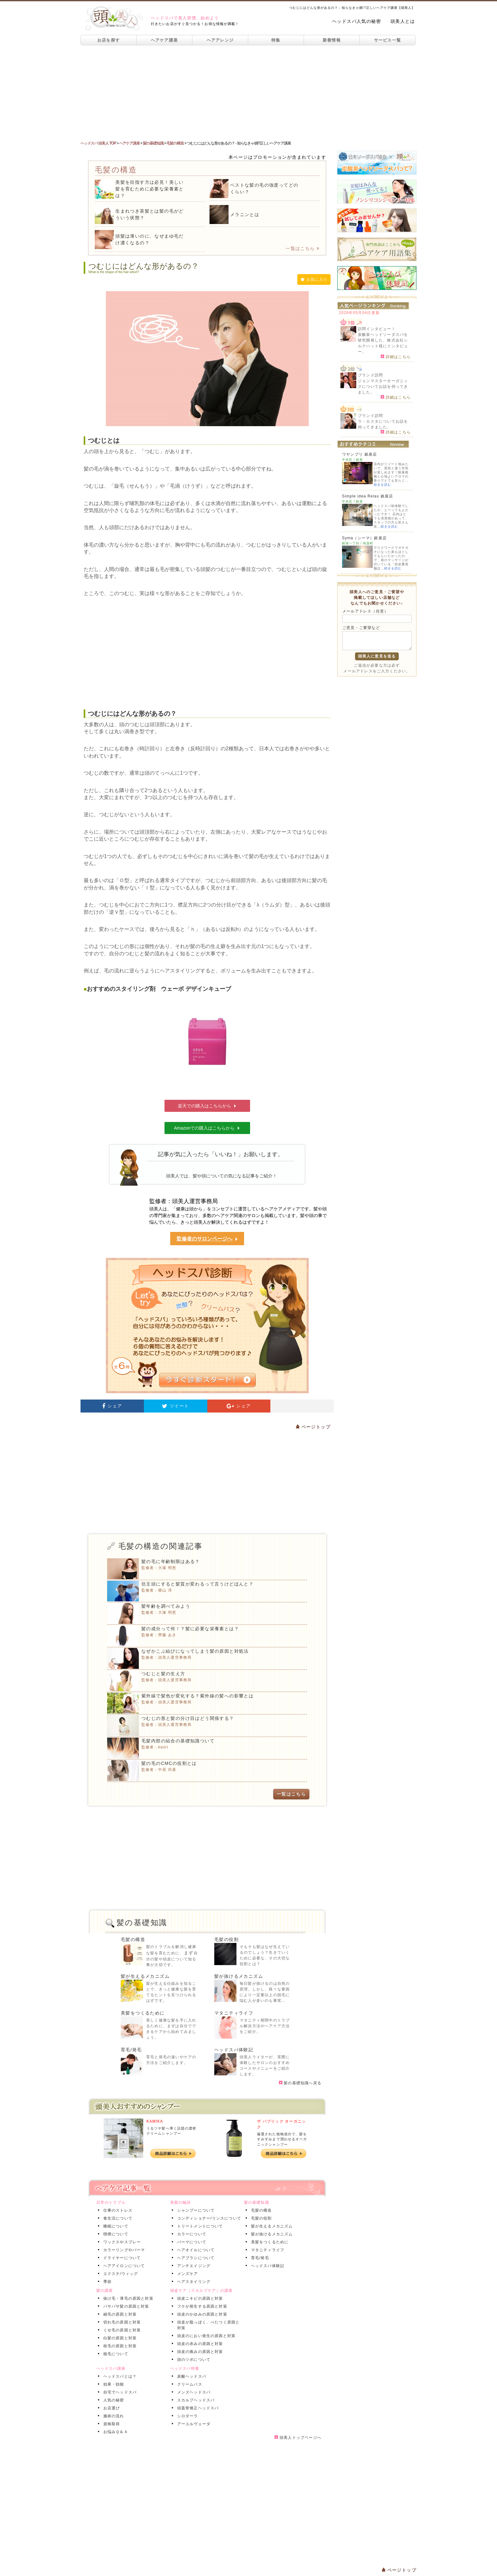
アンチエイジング (193, 2266)
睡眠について (114, 2226)
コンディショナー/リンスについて (208, 2218)
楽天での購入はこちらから (207, 1105)
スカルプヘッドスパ (195, 2400)
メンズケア (186, 2274)
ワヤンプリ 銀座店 (359, 454)
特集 (276, 40)
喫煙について (114, 2234)
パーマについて (190, 2242)
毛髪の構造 (133, 1939)
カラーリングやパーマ (123, 2250)
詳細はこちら (396, 356)
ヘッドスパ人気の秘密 (356, 21)
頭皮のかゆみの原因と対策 (201, 2314)
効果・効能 (112, 2384)
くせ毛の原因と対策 (121, 2330)
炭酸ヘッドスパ (190, 2376)
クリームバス (188, 2384)
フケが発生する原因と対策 (201, 2306)
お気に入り (313, 279)
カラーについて (190, 2234)
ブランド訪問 (370, 375)
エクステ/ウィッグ (119, 2274)
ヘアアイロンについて (123, 2266)
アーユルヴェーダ (193, 2424)
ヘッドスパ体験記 (233, 2049)
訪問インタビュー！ (377, 329)
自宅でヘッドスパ (119, 2392)
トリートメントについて (199, 2226)
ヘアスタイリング (193, 2281)
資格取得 (110, 2424)
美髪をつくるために (143, 2012)
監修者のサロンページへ (207, 1239)
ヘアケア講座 (164, 40)
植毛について (114, 2354)
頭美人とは (402, 21)
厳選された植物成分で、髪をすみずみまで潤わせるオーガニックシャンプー (282, 2139)
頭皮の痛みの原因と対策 (199, 2351)
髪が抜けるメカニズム (238, 1976)
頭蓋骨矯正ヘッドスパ (197, 2408)
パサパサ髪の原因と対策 (125, 2306)
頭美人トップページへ (297, 2437)
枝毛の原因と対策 (119, 2346)
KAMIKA (154, 2121)
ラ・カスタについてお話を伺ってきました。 (383, 424)
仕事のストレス (116, 2210)
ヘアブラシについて (195, 2258)
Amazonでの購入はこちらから (207, 1128)
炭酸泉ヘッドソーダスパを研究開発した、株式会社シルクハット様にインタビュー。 (383, 343)
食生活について (116, 2218)
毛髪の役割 (226, 1939)
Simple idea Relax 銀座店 (367, 496)
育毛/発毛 (131, 2049)
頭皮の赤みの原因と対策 (199, 2344)
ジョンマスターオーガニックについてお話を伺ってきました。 (383, 386)
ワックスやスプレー (121, 2242)
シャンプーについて (195, 2210)
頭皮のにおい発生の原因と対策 (205, 2336)
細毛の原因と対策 (119, 2314)
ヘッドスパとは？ (119, 2376)
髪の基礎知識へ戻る (300, 2083)
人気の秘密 (112, 2400)
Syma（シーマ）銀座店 (364, 538)
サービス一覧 (387, 40)
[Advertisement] (248, 92)
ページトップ (313, 1426)
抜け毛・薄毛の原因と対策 (127, 2298)
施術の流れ (112, 2416)
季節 (106, 2281)
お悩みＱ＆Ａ (114, 2432)
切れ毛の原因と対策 (121, 2322)
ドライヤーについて (121, 2258)
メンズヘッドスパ (193, 2392)
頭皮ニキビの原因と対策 (199, 2298)
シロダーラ (186, 2416)
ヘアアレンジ (220, 40)
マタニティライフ (233, 2012)
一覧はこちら (303, 248)
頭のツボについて (193, 2359)
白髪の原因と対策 (119, 2338)
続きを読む (382, 484)
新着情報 (332, 40)
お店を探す (108, 40)
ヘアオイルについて (195, 2250)
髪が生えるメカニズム (145, 1976)
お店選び (110, 2408)
